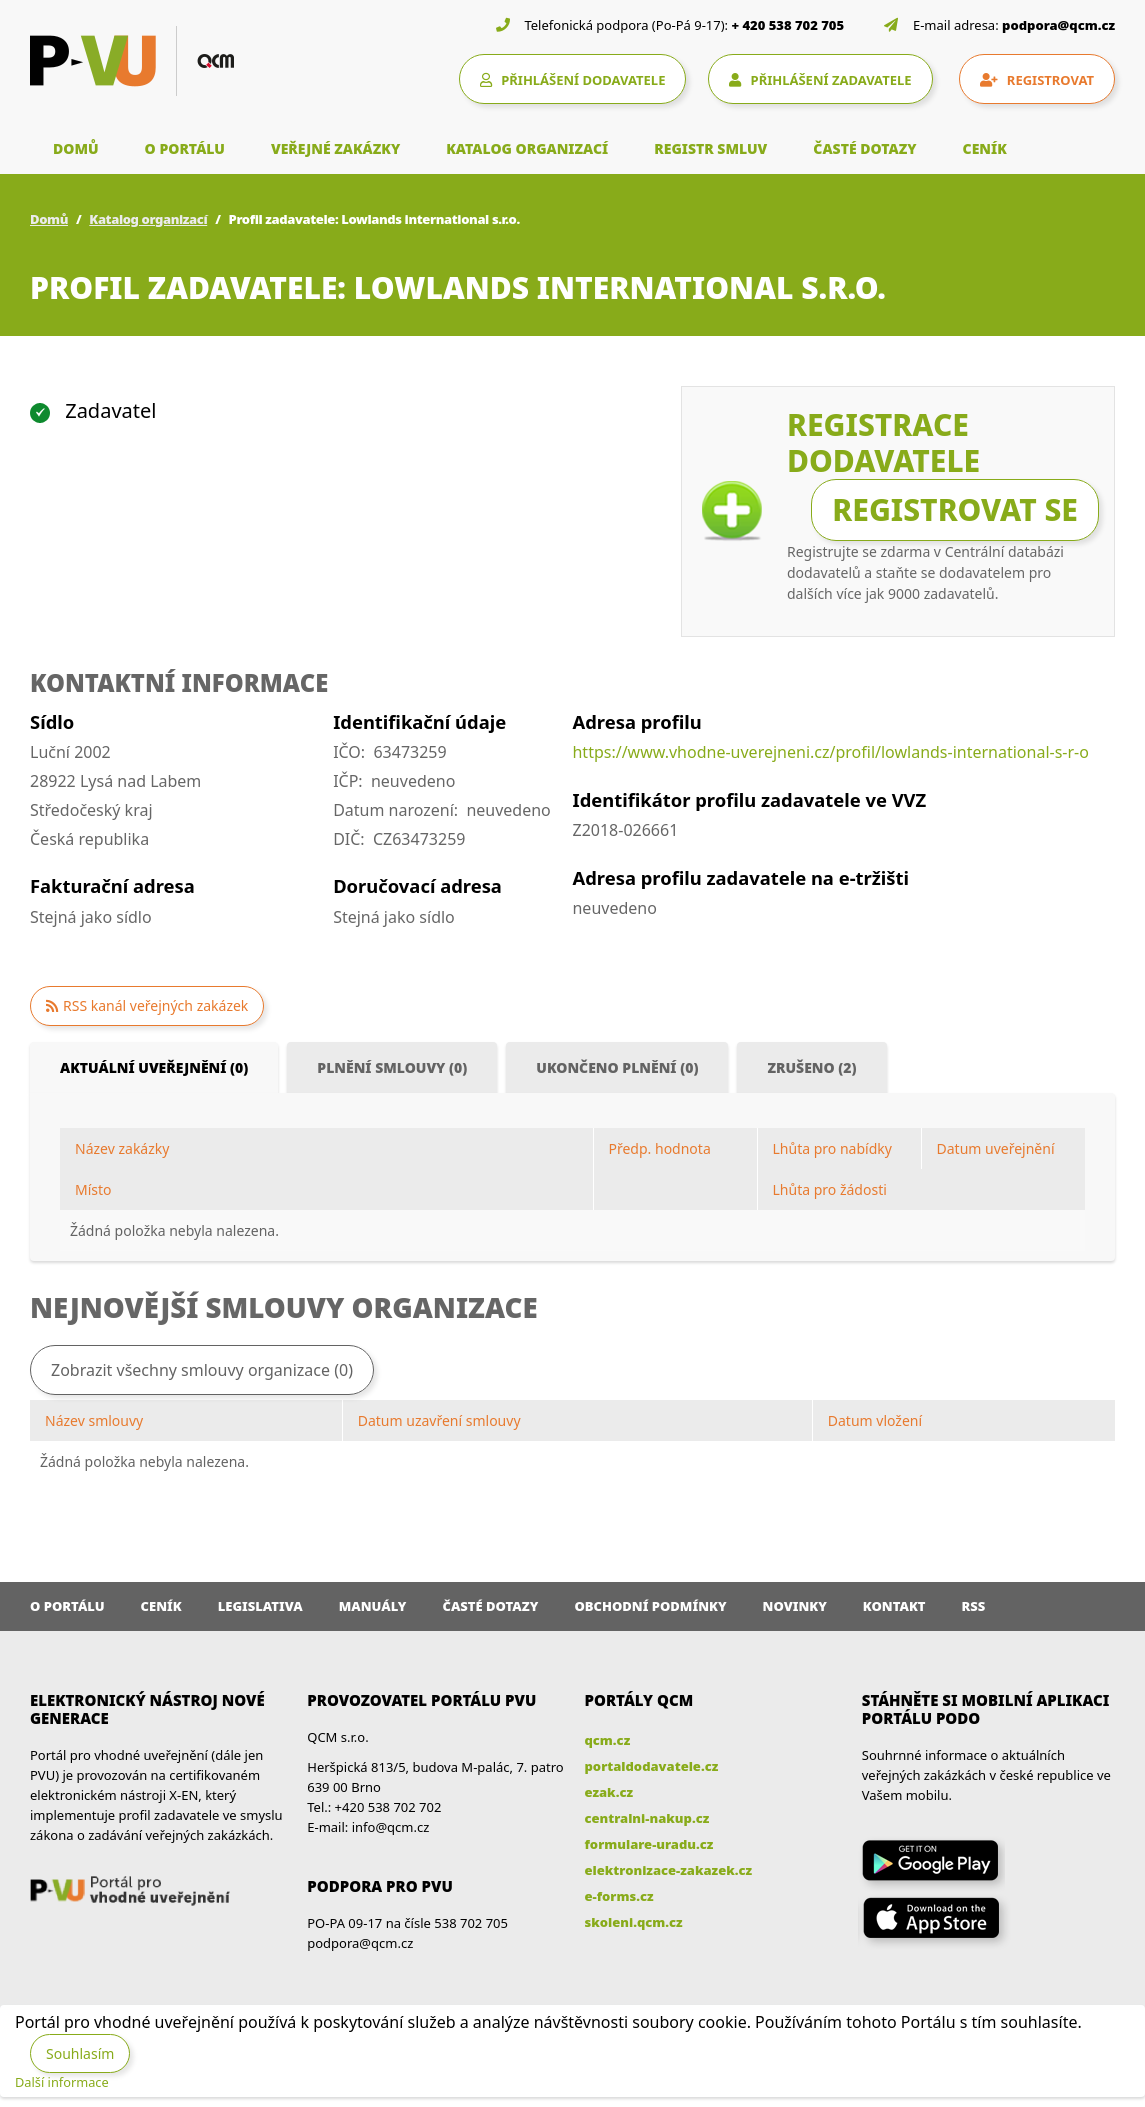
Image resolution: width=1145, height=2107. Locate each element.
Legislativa (260, 1606)
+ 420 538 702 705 (788, 25)
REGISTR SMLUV (710, 148)
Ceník (161, 1606)
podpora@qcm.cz (1058, 25)
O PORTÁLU (185, 148)
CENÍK (985, 148)
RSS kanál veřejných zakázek (155, 1005)
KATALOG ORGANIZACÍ (527, 148)
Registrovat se (955, 509)
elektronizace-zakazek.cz (669, 1870)
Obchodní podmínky (650, 1606)
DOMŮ (76, 148)
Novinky (795, 1606)
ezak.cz (609, 1792)
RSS (974, 1606)
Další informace (62, 2082)
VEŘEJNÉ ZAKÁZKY (335, 148)
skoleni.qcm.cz (634, 1922)
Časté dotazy (490, 1606)
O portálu (67, 1606)
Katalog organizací (148, 219)
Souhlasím (80, 2053)
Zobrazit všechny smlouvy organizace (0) (202, 1370)
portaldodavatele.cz (652, 1766)
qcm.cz (608, 1740)
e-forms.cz (619, 1896)
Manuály (373, 1606)
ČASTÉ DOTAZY (864, 148)
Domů (49, 219)
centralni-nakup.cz (647, 1818)
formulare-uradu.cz (649, 1844)
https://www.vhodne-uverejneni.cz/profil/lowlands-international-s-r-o (830, 752)
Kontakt (894, 1606)
